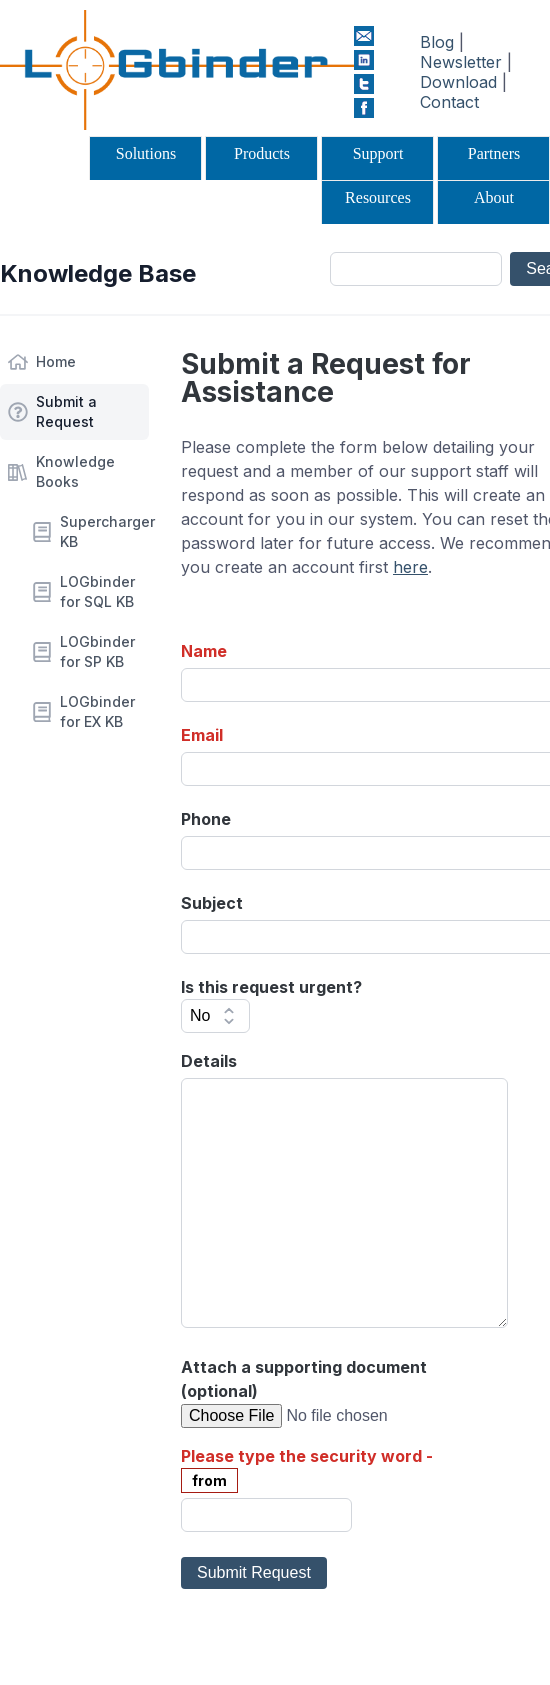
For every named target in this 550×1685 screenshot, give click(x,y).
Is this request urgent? (271, 987)
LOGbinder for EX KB (97, 711)
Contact (449, 102)
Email (202, 735)
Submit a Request (66, 411)
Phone (206, 819)
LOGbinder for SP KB (97, 651)
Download (458, 82)
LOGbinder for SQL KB (97, 591)
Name (204, 651)
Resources (378, 197)
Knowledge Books (75, 471)
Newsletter (461, 62)
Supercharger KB (104, 531)
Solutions (146, 153)
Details (209, 1061)
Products (262, 153)
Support (378, 153)
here (410, 567)
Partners (494, 153)
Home (56, 361)
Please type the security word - (307, 1456)
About (494, 197)
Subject (212, 903)
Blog (437, 42)
